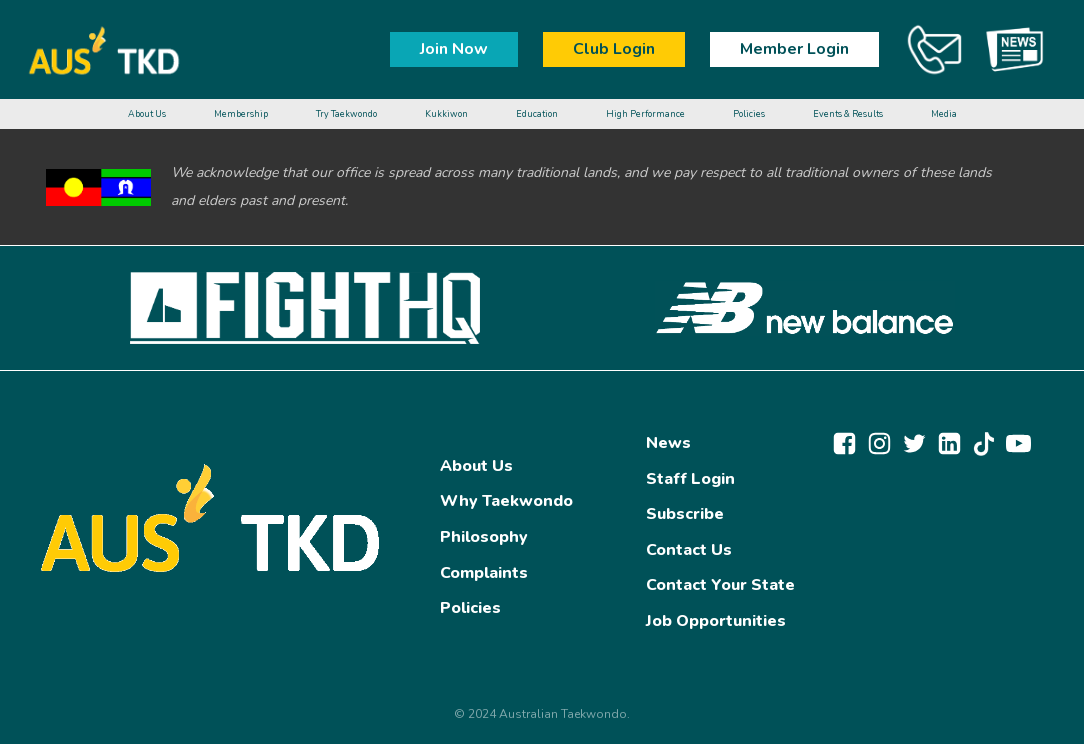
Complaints (484, 573)
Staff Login (690, 479)
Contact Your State (720, 585)
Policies (470, 608)
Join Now (454, 49)
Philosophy (484, 537)
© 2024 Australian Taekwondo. (542, 714)
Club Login (614, 49)
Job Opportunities (716, 621)
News (668, 443)
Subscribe (685, 514)
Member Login (794, 49)
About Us (476, 466)
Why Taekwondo (506, 501)
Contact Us (689, 550)
